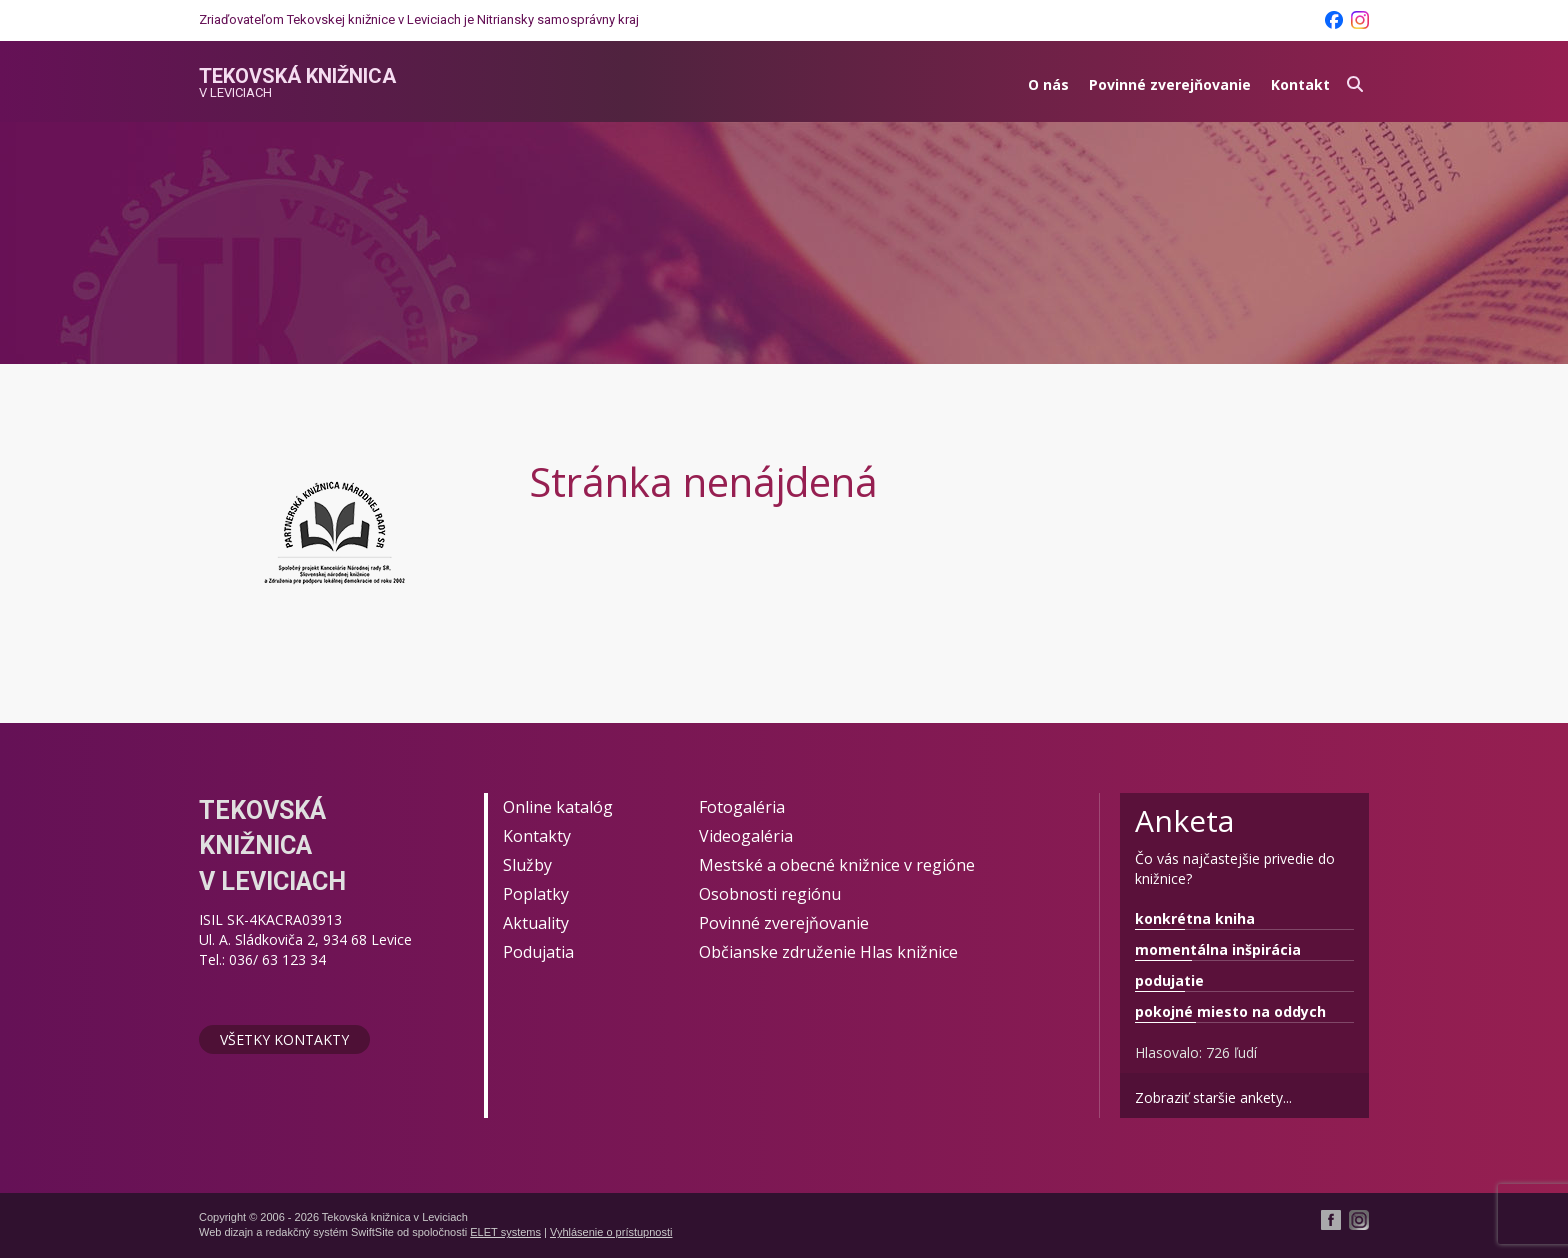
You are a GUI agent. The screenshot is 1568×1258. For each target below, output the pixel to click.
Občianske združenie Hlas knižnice (828, 952)
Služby (527, 865)
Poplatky (536, 894)
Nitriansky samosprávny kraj (558, 19)
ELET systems (505, 1232)
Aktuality (536, 923)
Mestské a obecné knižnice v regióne (837, 865)
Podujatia (538, 952)
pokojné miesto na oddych (1230, 1011)
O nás (1048, 84)
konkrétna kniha (1195, 918)
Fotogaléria (742, 807)
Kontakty (537, 836)
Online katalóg (558, 807)
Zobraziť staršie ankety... (1213, 1097)
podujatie (1169, 980)
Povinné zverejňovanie (1170, 84)
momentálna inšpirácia (1218, 949)
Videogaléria (746, 836)
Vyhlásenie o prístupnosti (611, 1232)
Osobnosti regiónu (770, 894)
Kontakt (1300, 84)
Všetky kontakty (284, 1039)
